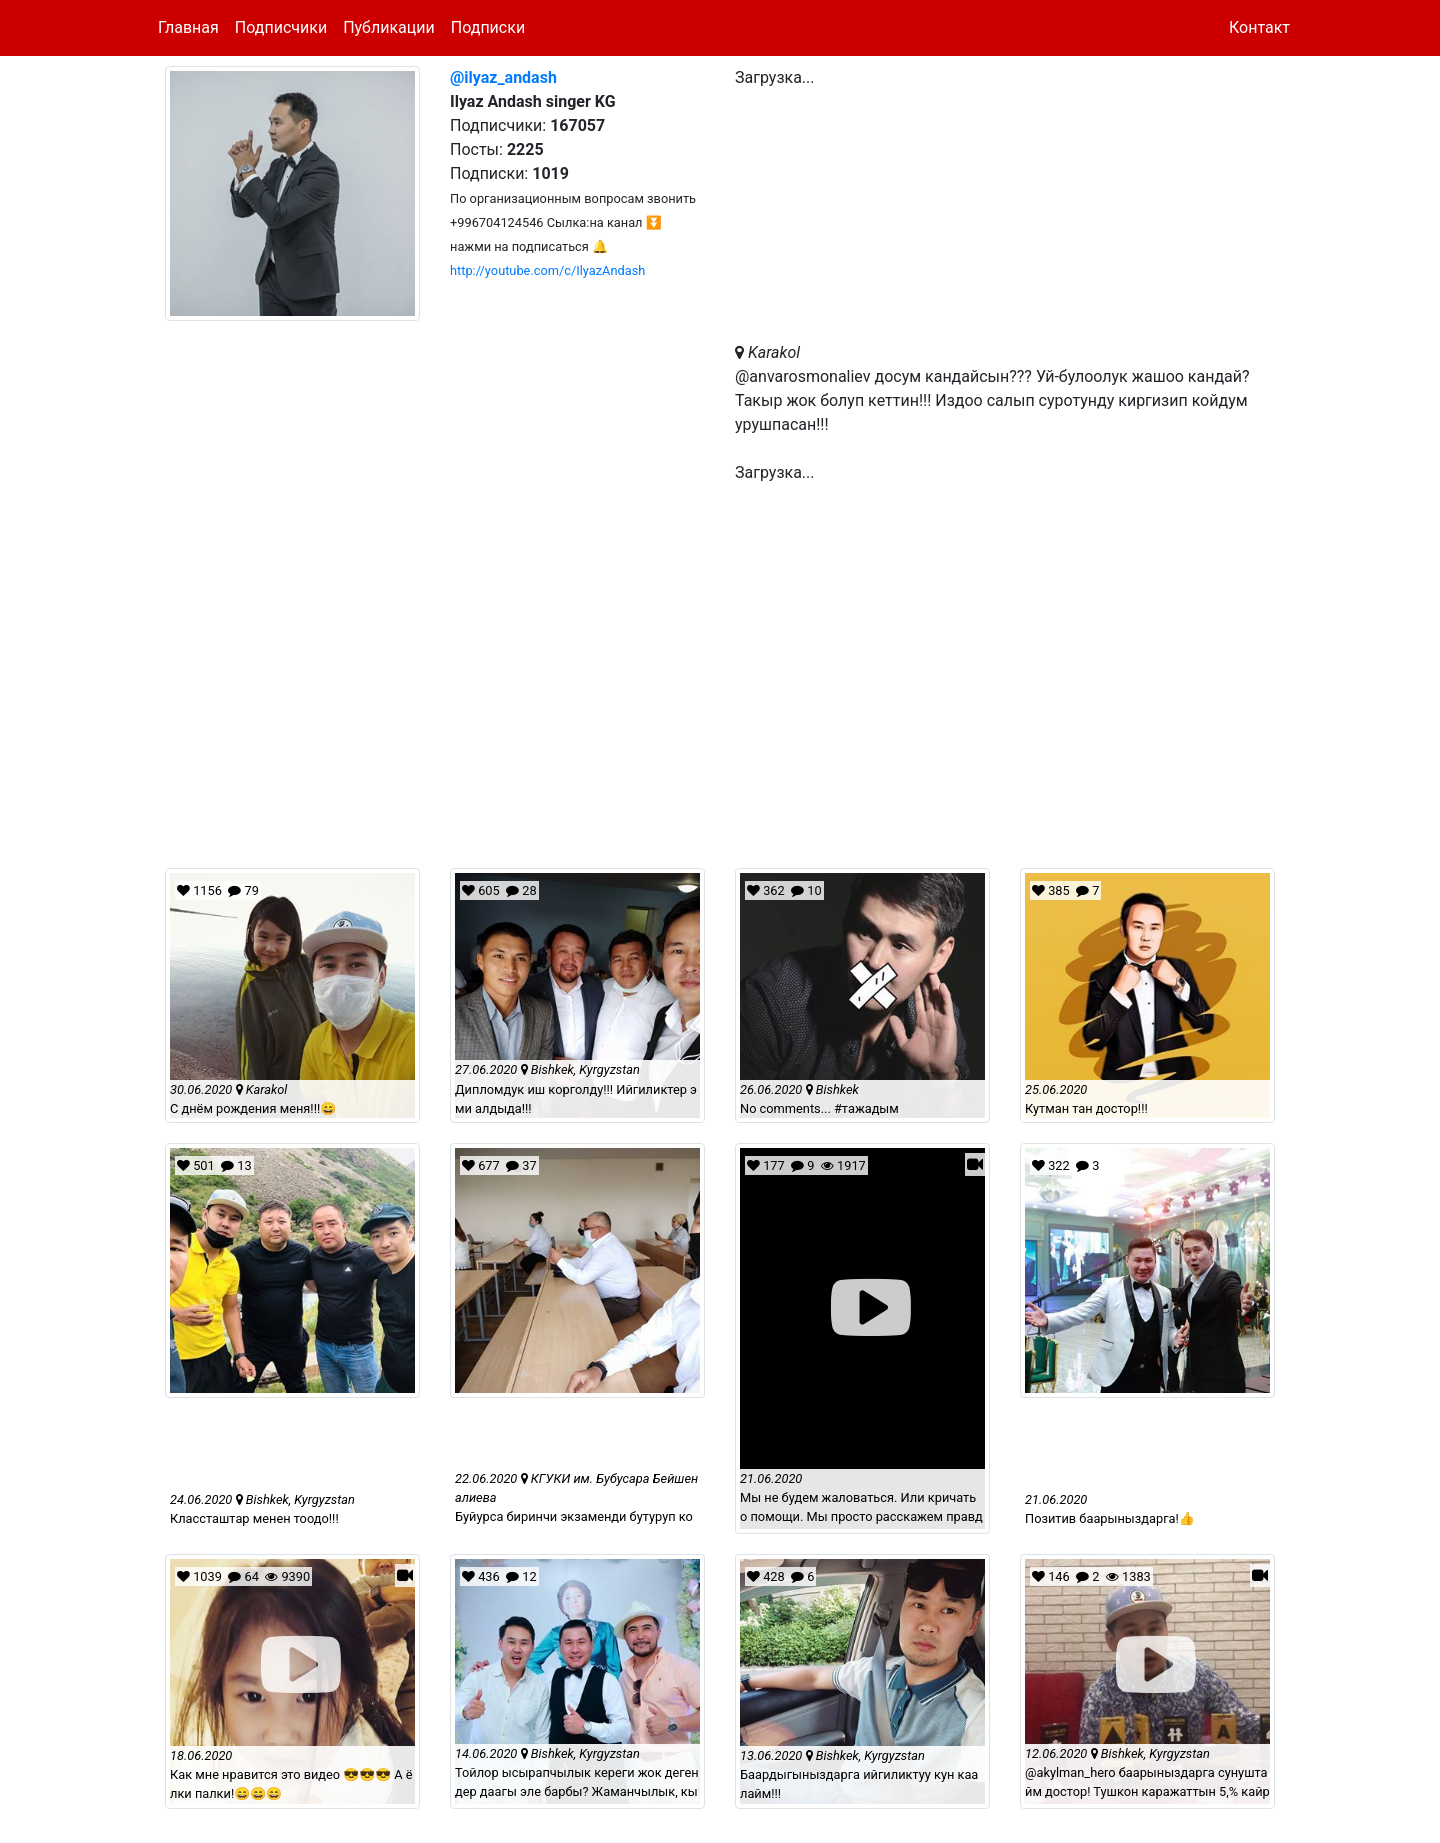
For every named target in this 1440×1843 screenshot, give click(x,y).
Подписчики (281, 27)
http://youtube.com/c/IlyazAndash (547, 270)
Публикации (389, 27)
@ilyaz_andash (503, 77)
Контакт (1259, 27)
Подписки (488, 27)
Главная (188, 27)
